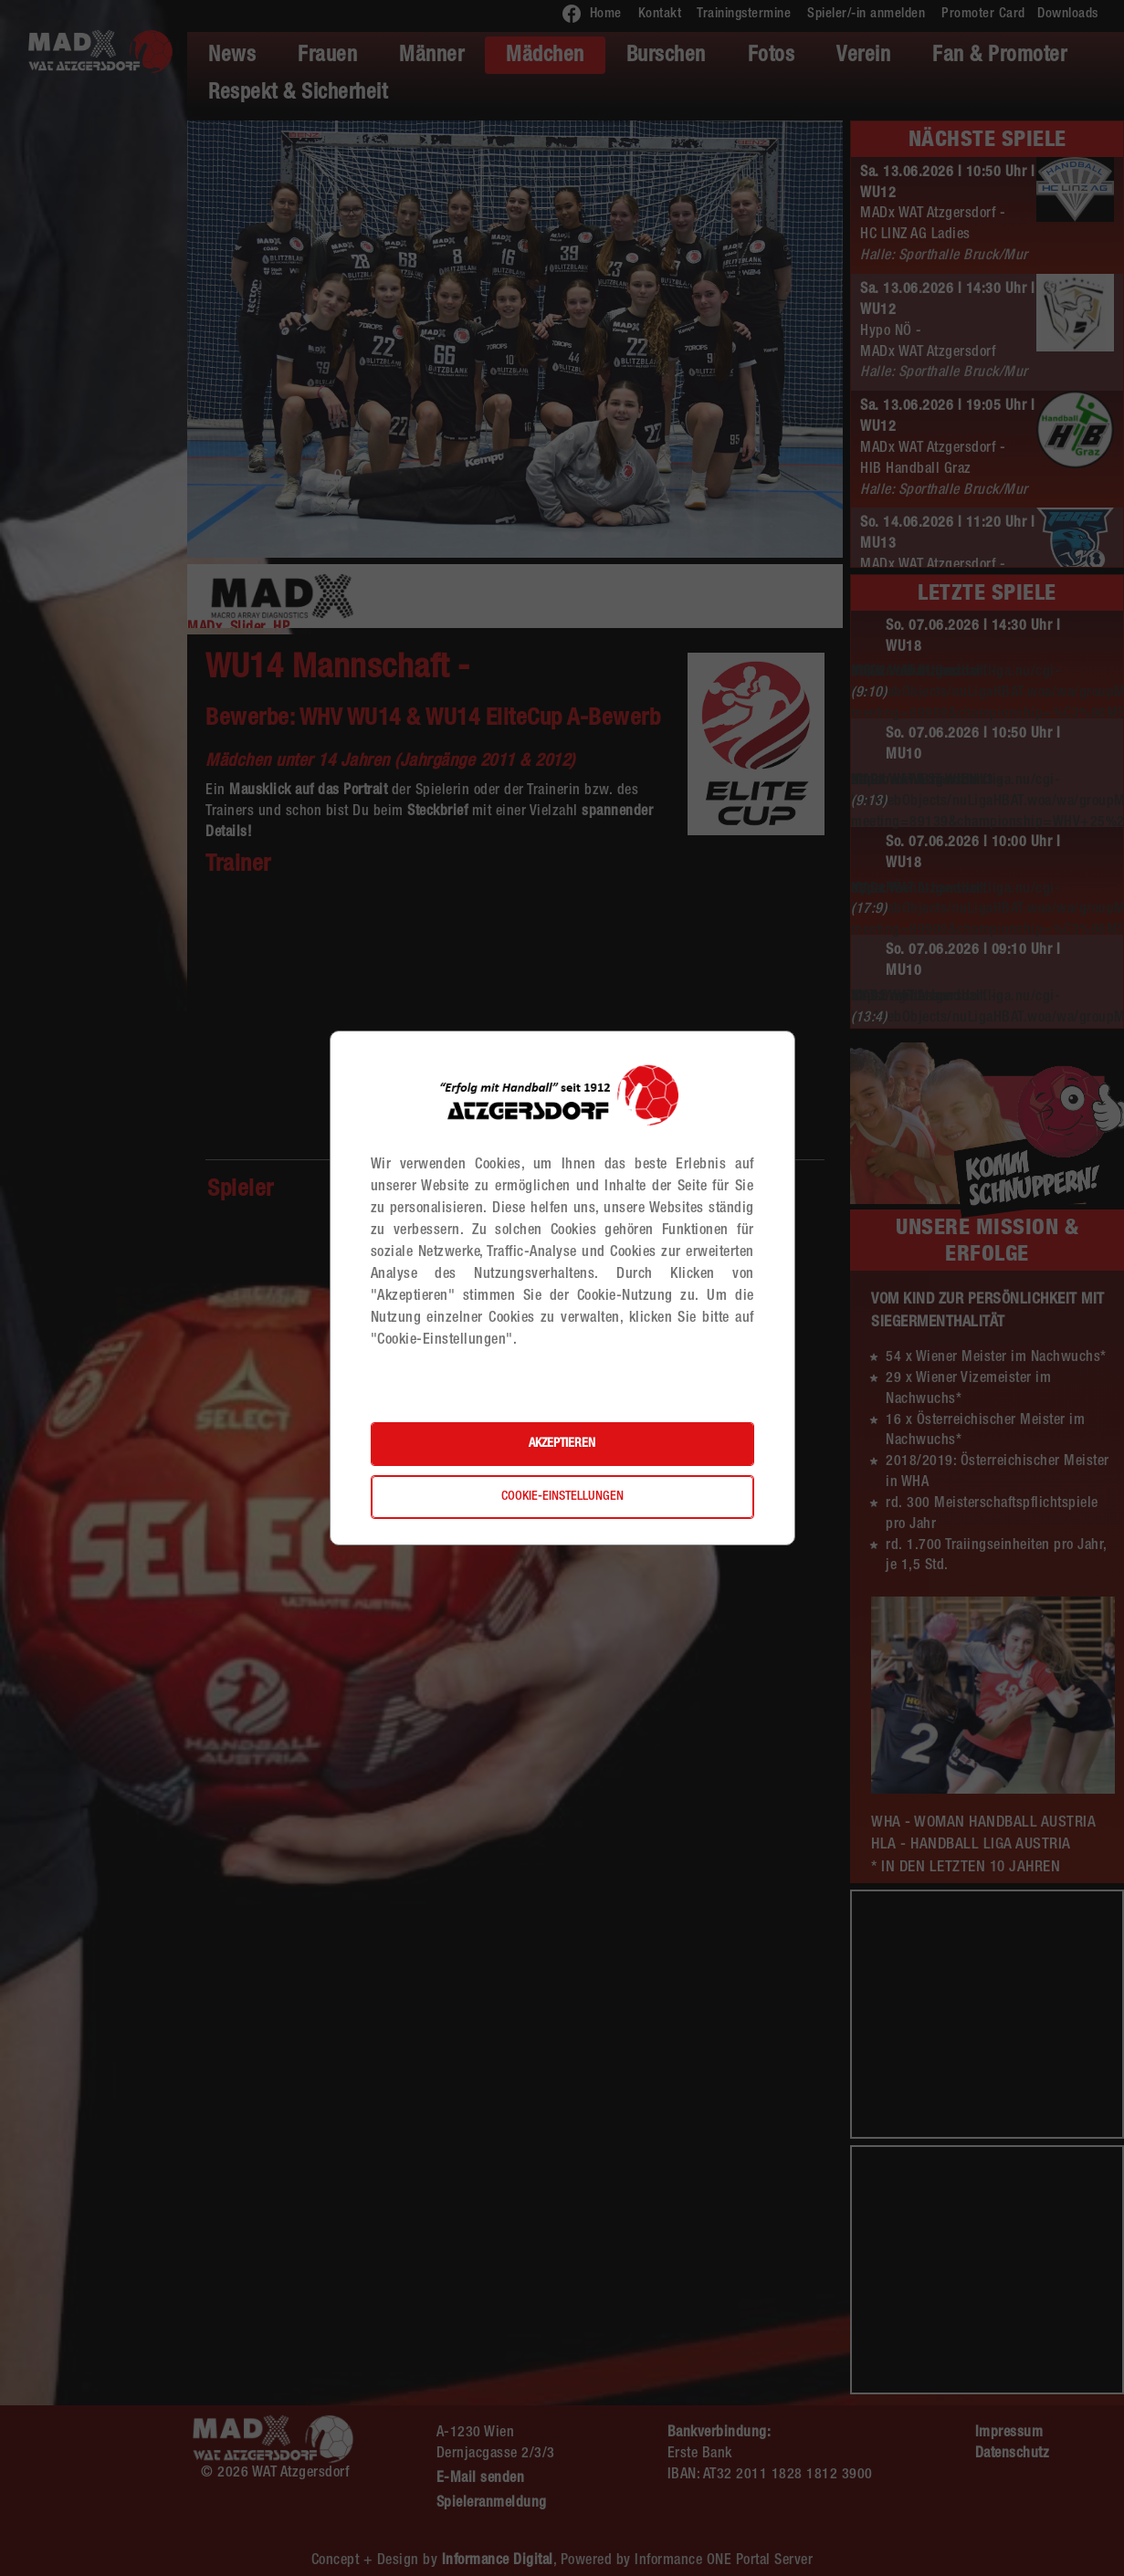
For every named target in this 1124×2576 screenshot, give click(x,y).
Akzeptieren (562, 1444)
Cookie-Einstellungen (562, 1497)
